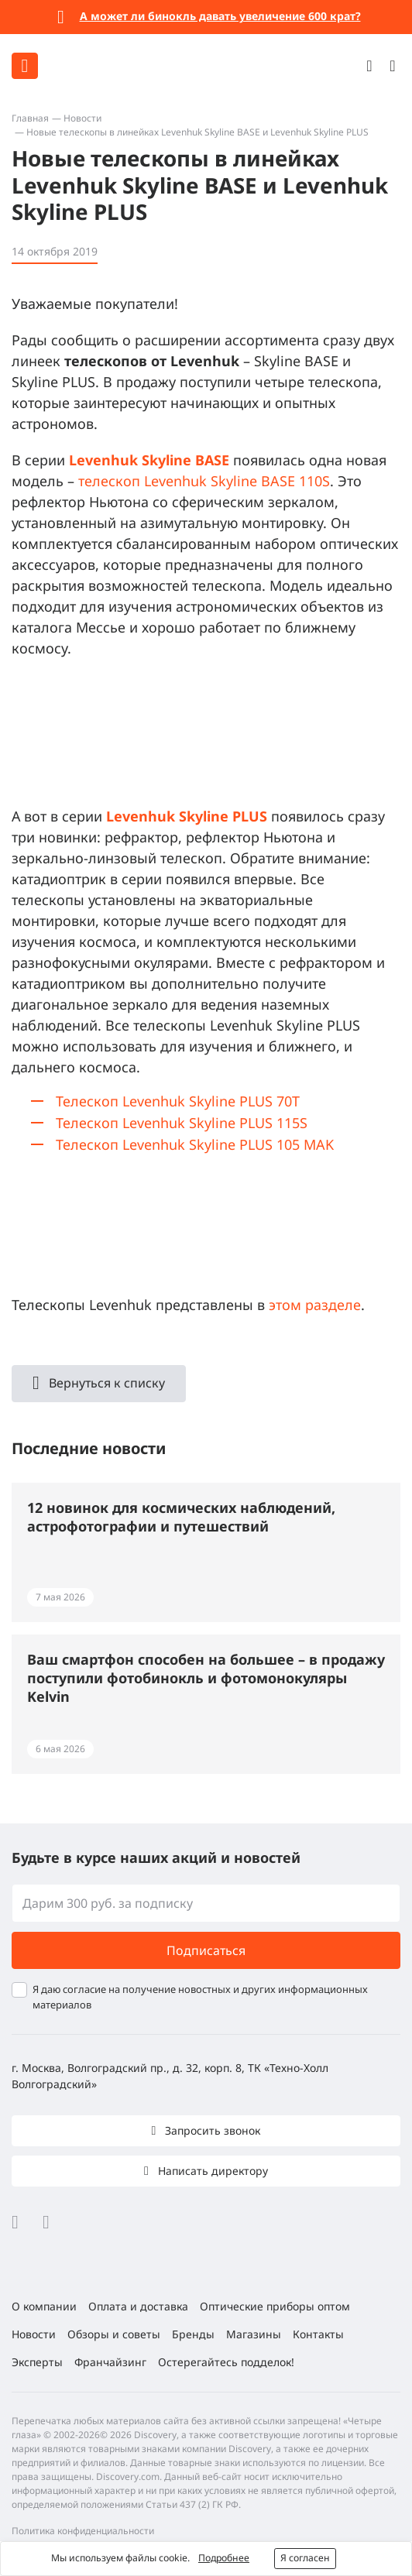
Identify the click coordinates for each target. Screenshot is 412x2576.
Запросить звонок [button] (211, 2130)
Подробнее (223, 2557)
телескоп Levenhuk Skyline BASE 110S (204, 481)
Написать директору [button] (211, 2170)
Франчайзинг (110, 2362)
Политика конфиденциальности (83, 2530)
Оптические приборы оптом (275, 2306)
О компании (44, 2306)
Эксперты (37, 2362)
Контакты (318, 2334)
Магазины (253, 2334)
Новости (82, 118)
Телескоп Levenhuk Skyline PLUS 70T (178, 1101)
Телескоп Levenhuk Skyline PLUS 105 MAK (195, 1144)
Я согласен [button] (305, 2557)
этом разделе (315, 1304)
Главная (30, 118)
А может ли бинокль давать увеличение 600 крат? (220, 16)
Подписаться (206, 1950)
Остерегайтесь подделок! (226, 2362)
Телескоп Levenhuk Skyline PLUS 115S (181, 1122)
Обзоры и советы (113, 2334)
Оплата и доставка (138, 2306)
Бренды (193, 2334)
